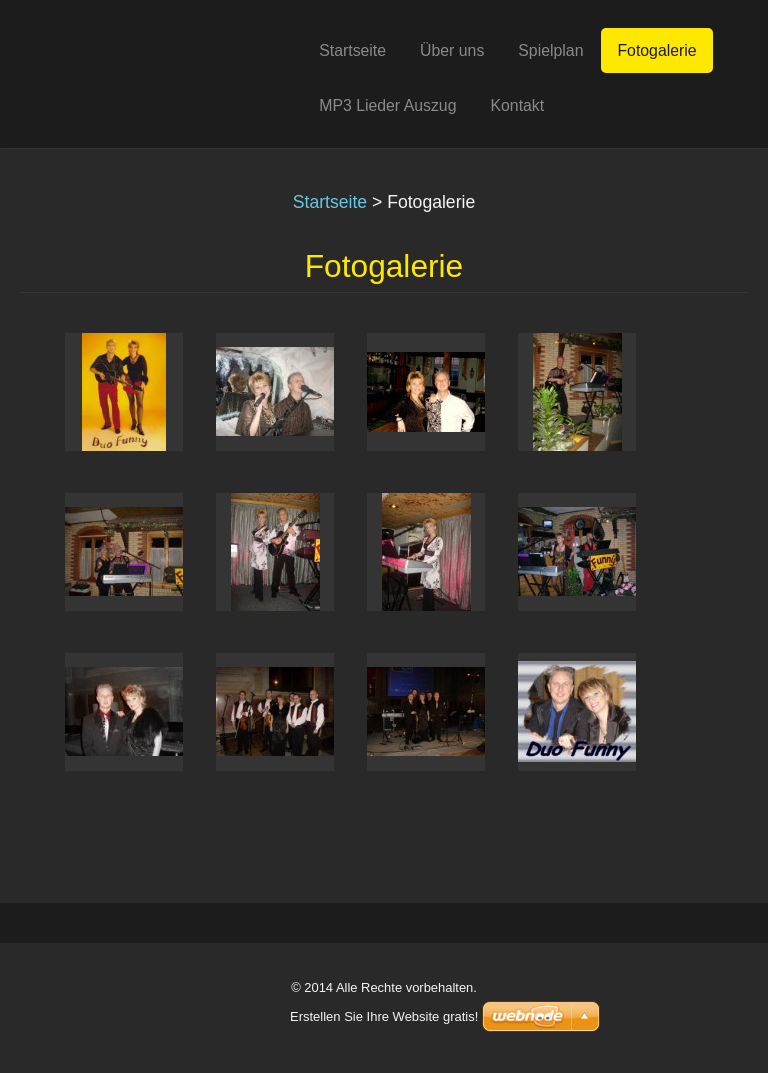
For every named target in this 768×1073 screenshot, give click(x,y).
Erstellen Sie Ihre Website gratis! (384, 1016)
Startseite (330, 202)
